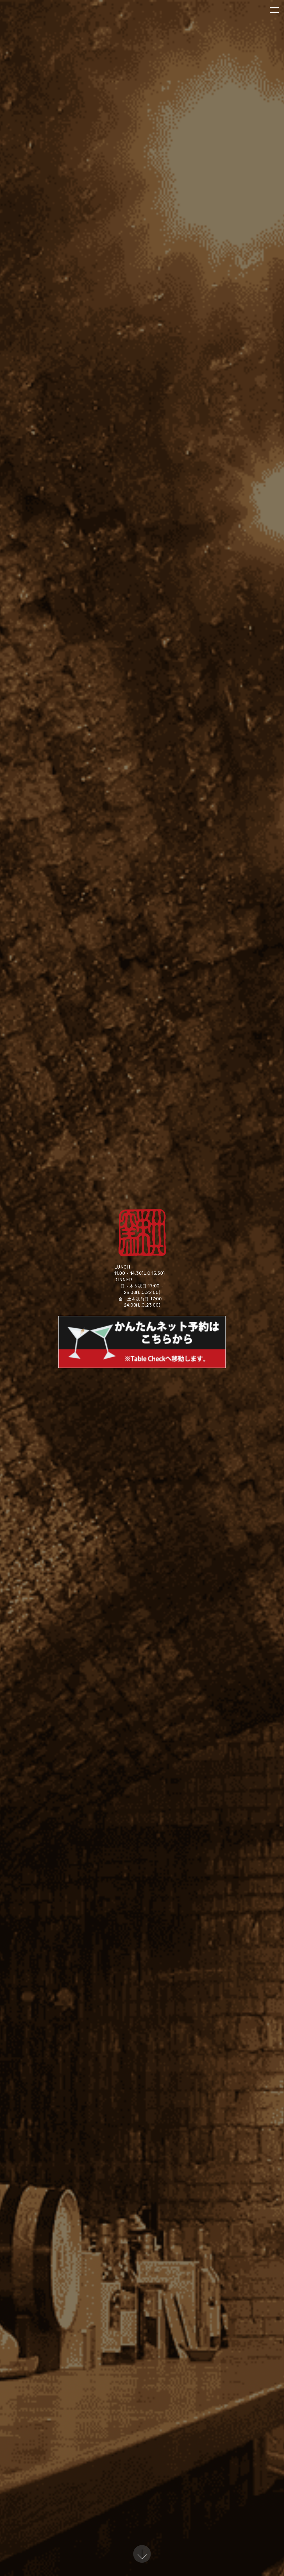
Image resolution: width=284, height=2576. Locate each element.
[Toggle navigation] (274, 9)
